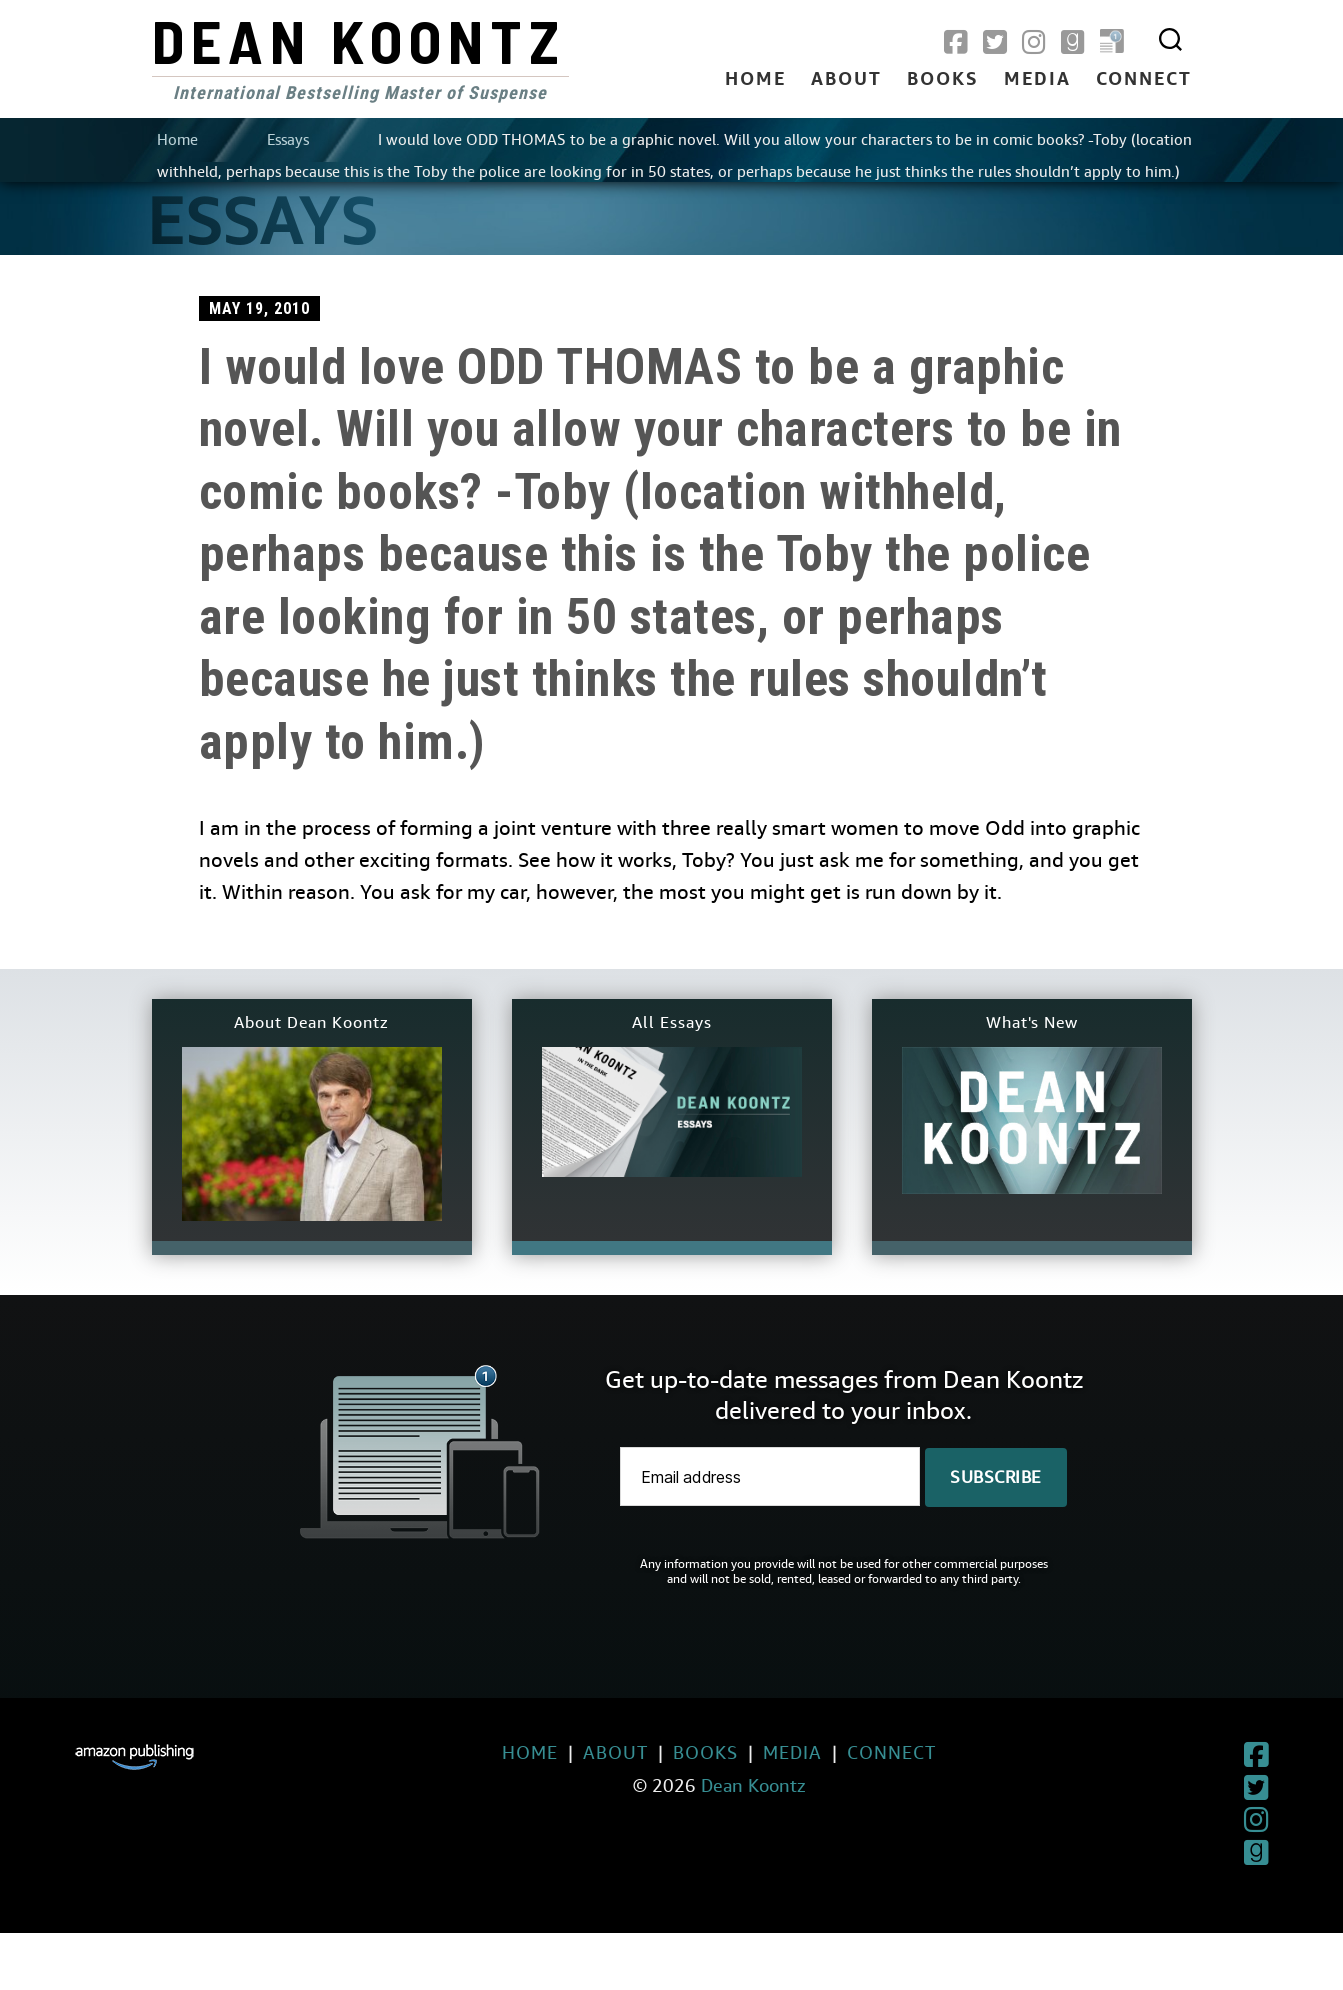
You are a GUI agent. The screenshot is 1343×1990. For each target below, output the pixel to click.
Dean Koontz (359, 40)
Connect (1144, 80)
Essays (288, 140)
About (846, 80)
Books (943, 80)
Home (755, 80)
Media (1037, 80)
